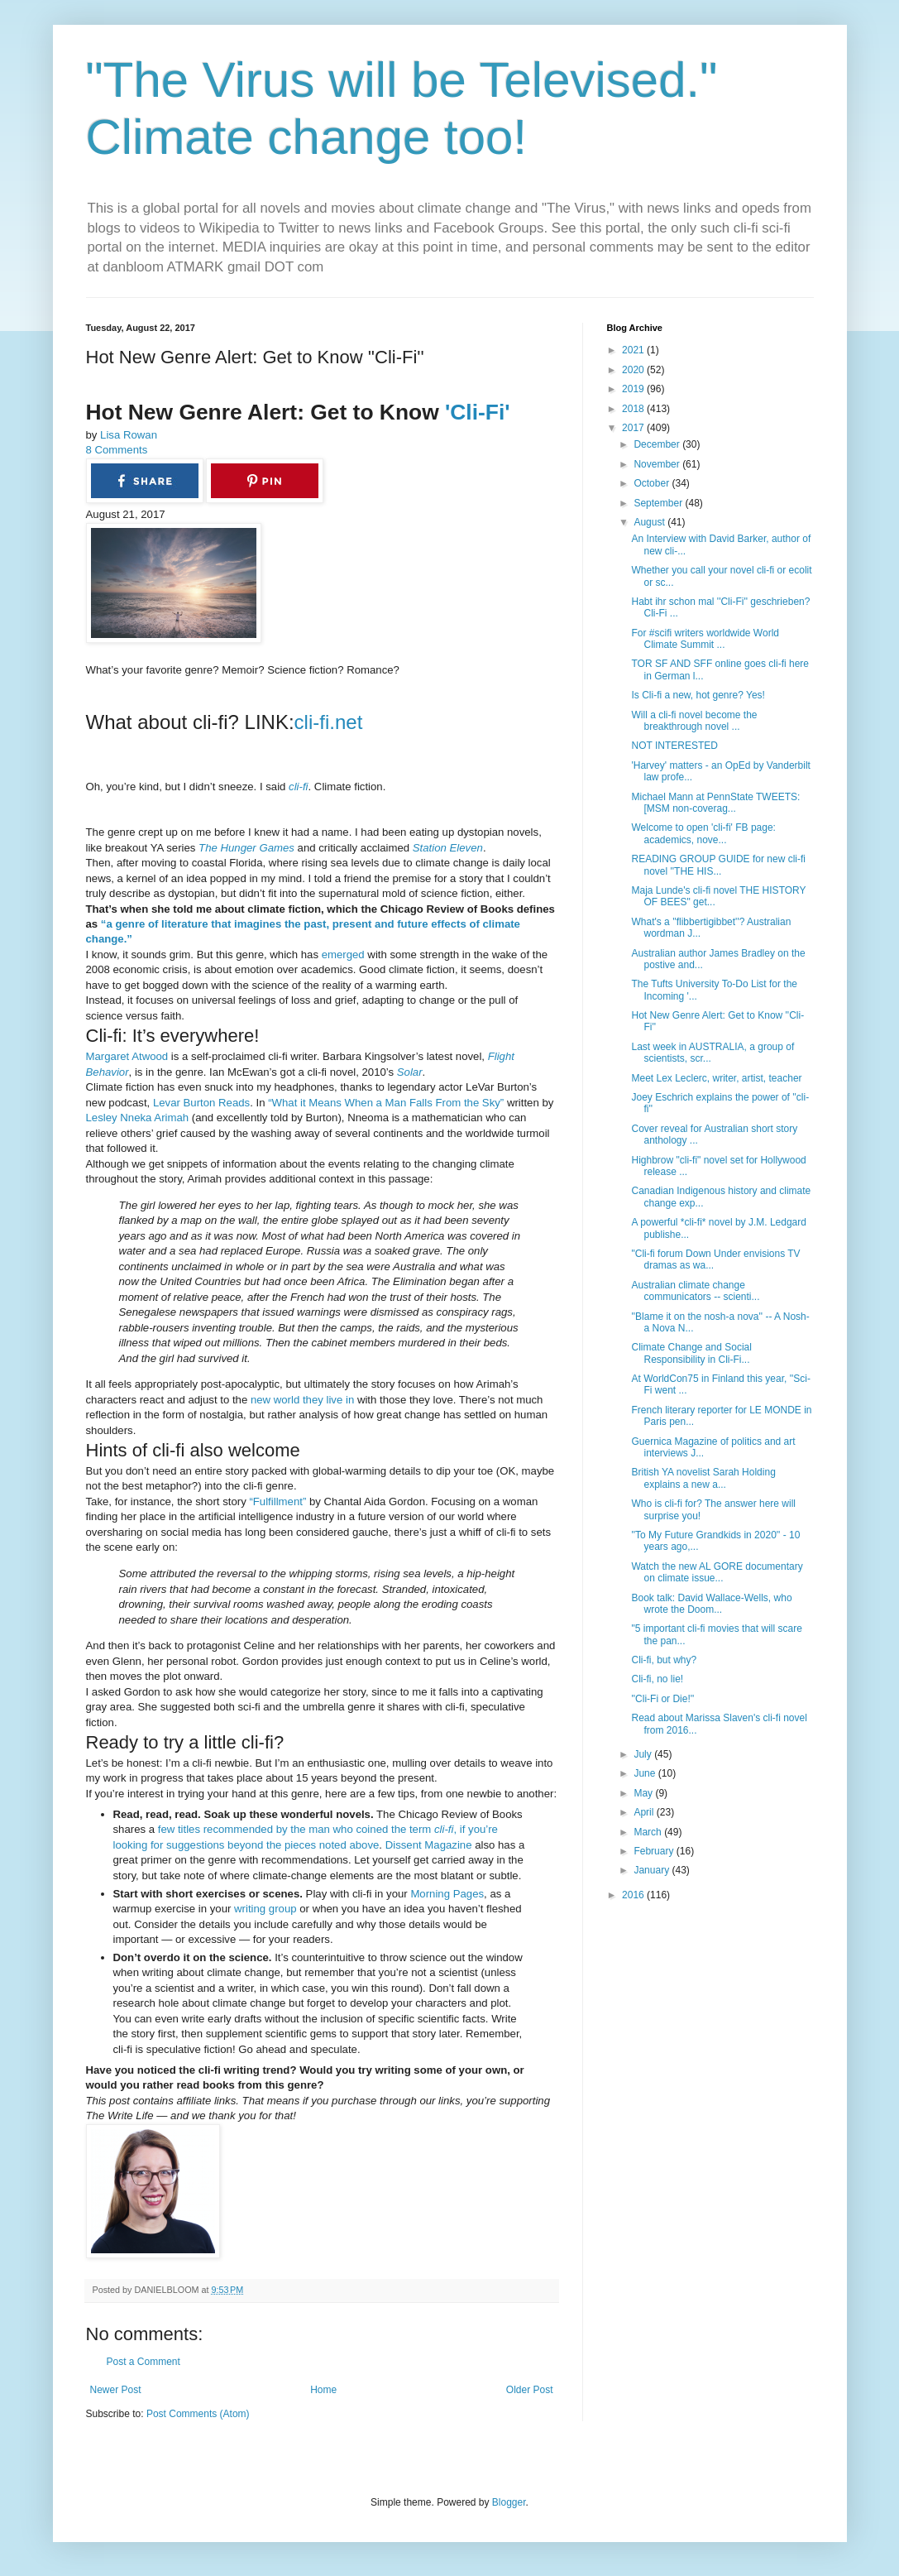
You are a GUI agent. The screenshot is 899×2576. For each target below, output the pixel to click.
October (653, 483)
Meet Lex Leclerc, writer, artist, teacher (716, 1078)
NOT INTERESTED (674, 745)
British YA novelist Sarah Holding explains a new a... (703, 1477)
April (645, 1812)
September (659, 503)
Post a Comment (143, 2361)
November (658, 464)
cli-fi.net (328, 722)
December (658, 444)
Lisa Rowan (128, 435)
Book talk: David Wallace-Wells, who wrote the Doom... (711, 1603)
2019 (634, 389)
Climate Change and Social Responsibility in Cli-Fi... (691, 1353)
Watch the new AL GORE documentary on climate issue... (716, 1572)
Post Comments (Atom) (198, 2414)
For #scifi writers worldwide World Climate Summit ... (704, 638)
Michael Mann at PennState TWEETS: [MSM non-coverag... (715, 802)
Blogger (509, 2502)
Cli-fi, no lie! (657, 1679)
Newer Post (115, 2390)
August (650, 522)
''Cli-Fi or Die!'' (662, 1699)
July (644, 1754)
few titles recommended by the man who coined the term (296, 1829)
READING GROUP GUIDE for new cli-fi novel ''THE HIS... (718, 864)
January (653, 1870)
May (644, 1793)
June (646, 1773)
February (655, 1851)
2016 (634, 1895)
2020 (634, 370)
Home (323, 2390)
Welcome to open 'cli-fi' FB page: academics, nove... (703, 833)
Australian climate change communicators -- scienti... (695, 1290)
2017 (634, 428)
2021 (634, 350)
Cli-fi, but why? (663, 1660)
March (649, 1832)
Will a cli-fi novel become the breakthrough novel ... (694, 720)
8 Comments (117, 450)
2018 (634, 409)
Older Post (529, 2390)
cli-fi (298, 786)
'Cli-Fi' (474, 412)
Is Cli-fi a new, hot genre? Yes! (697, 695)
